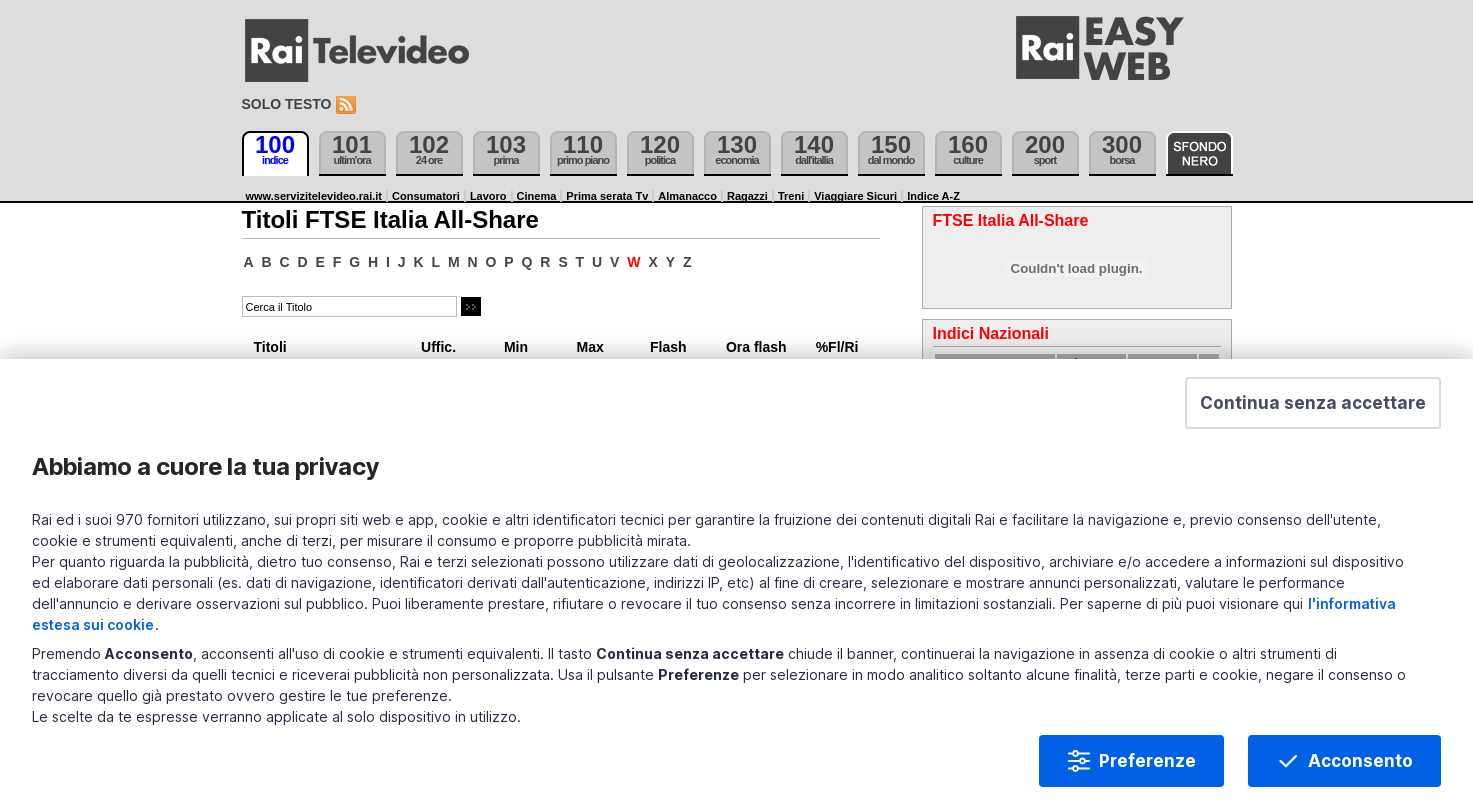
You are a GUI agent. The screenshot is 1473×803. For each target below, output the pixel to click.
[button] (1313, 419)
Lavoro (488, 196)
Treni (791, 196)
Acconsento (1360, 777)
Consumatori (426, 196)
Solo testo (287, 104)
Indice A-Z (933, 196)
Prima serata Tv (607, 196)
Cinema (537, 196)
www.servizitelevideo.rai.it (314, 196)
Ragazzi (747, 196)
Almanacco (687, 196)
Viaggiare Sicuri (855, 196)
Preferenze (1147, 777)
